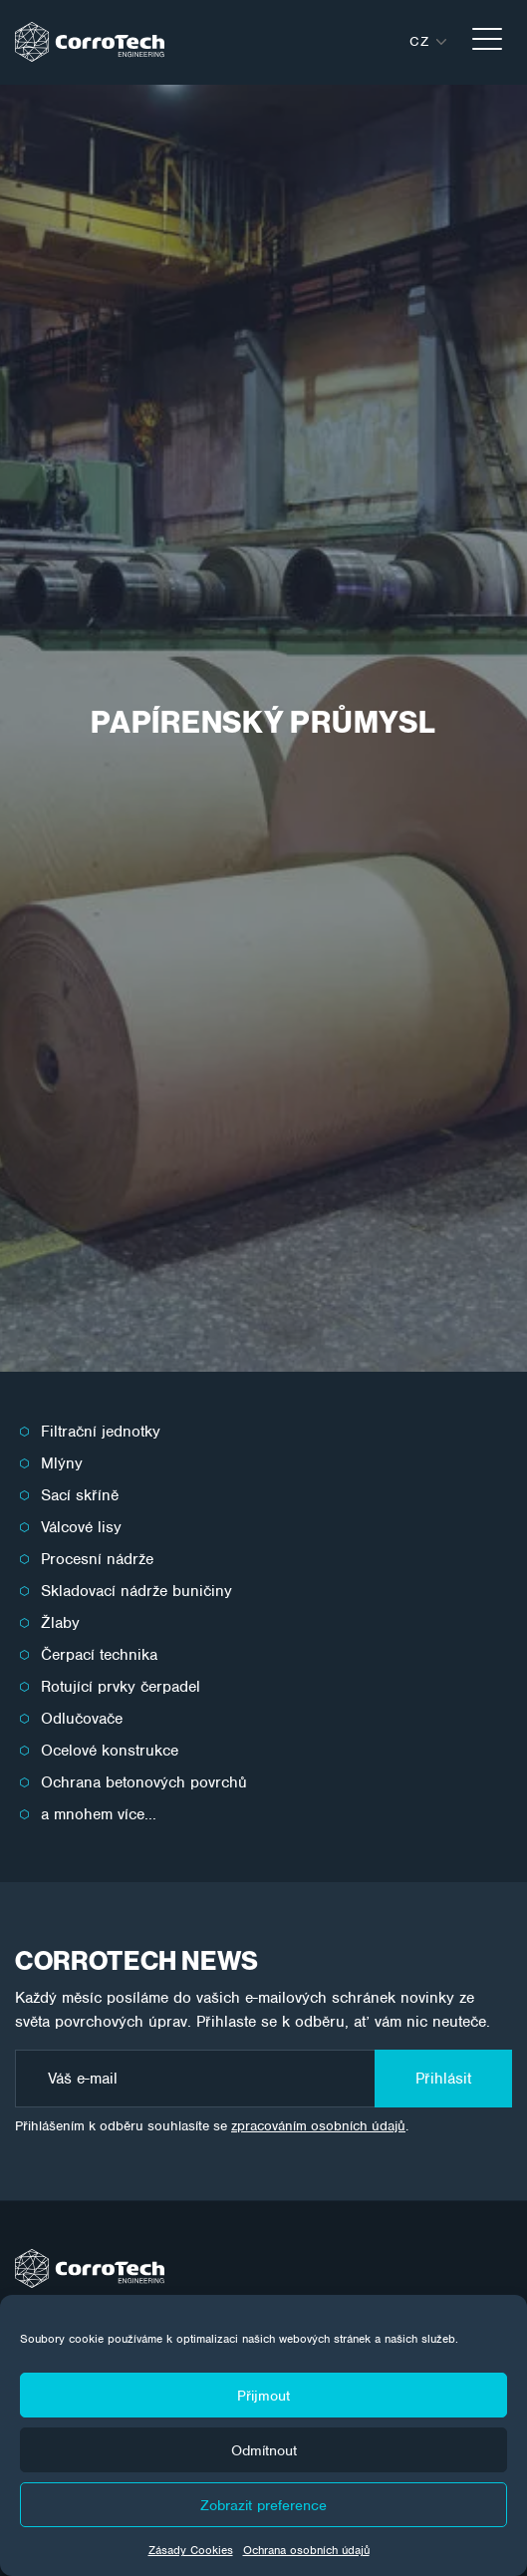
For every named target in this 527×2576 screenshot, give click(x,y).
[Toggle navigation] (487, 42)
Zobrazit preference (263, 2505)
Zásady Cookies (190, 2550)
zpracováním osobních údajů (318, 2125)
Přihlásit (443, 2079)
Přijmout (263, 2396)
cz (418, 41)
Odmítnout (264, 2450)
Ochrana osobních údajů (306, 2550)
